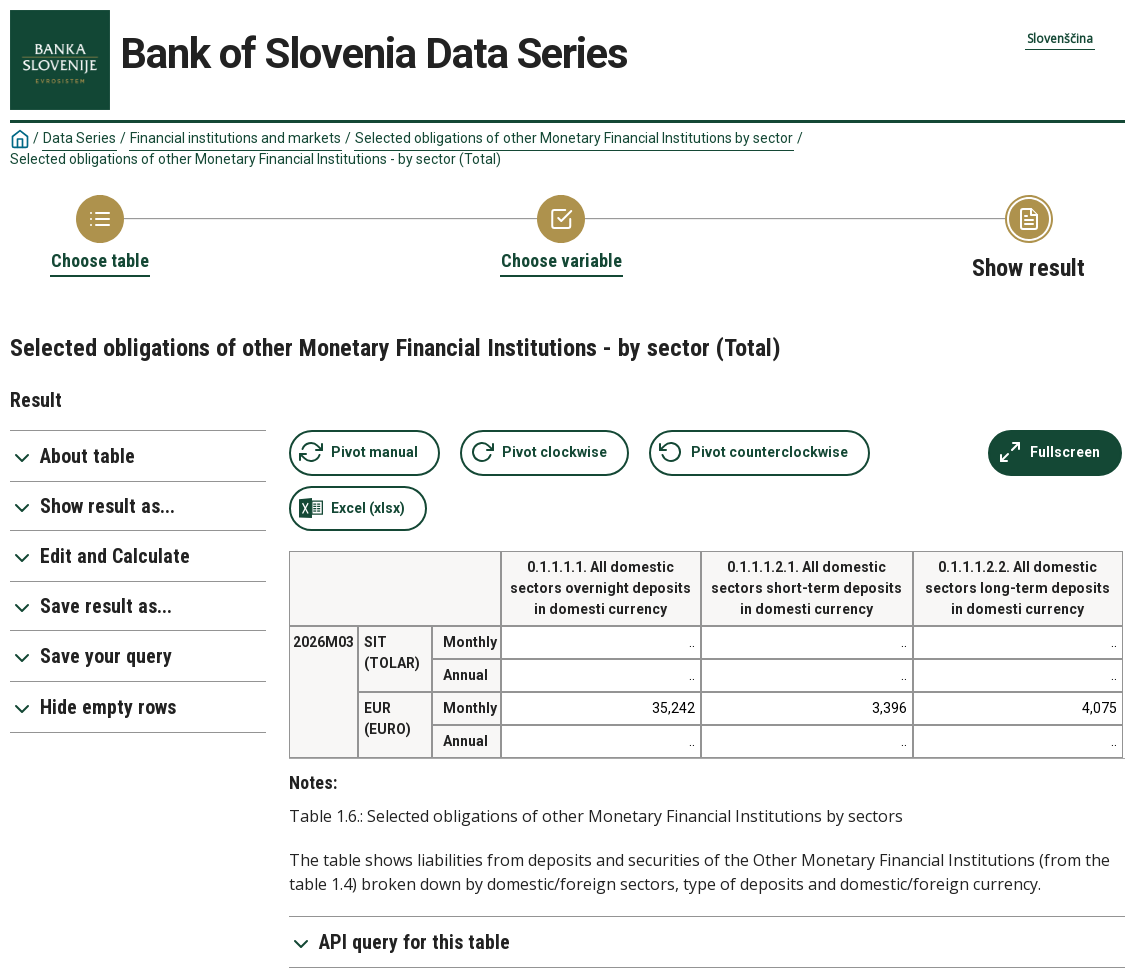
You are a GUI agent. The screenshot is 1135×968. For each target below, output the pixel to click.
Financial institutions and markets (235, 138)
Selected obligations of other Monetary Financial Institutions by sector (574, 138)
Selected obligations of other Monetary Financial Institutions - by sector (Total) (255, 159)
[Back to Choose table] (100, 234)
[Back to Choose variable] (561, 234)
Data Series (79, 138)
